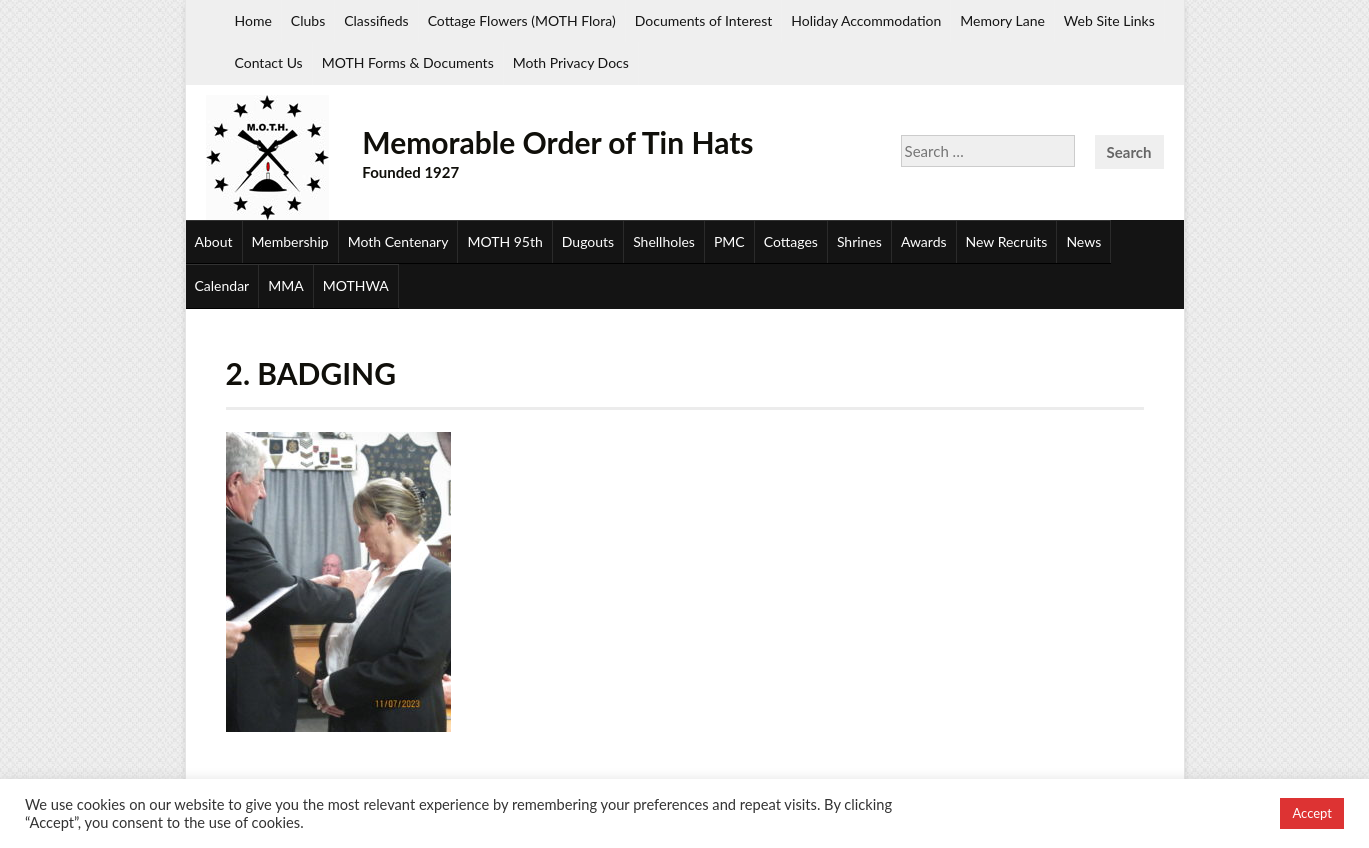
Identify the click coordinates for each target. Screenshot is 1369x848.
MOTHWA (356, 285)
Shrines (859, 241)
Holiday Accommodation (866, 20)
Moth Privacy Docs (571, 62)
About (214, 241)
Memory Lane (1002, 20)
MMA (285, 285)
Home (253, 20)
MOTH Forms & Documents (408, 62)
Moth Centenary (398, 241)
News (1083, 241)
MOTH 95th (504, 241)
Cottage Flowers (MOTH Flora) (522, 20)
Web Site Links (1109, 20)
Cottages (791, 241)
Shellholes (664, 241)
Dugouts (588, 241)
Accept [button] (1312, 813)
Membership (290, 241)
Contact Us (269, 62)
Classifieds (376, 20)
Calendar (222, 285)
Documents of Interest (703, 20)
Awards (924, 241)
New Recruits (1007, 241)
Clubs (308, 20)
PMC (729, 241)
